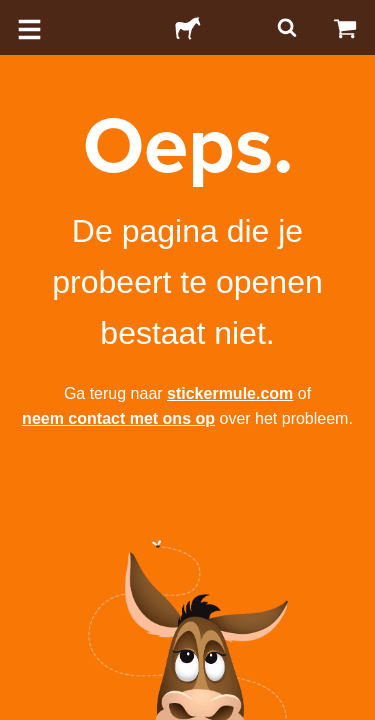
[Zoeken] (285, 27)
